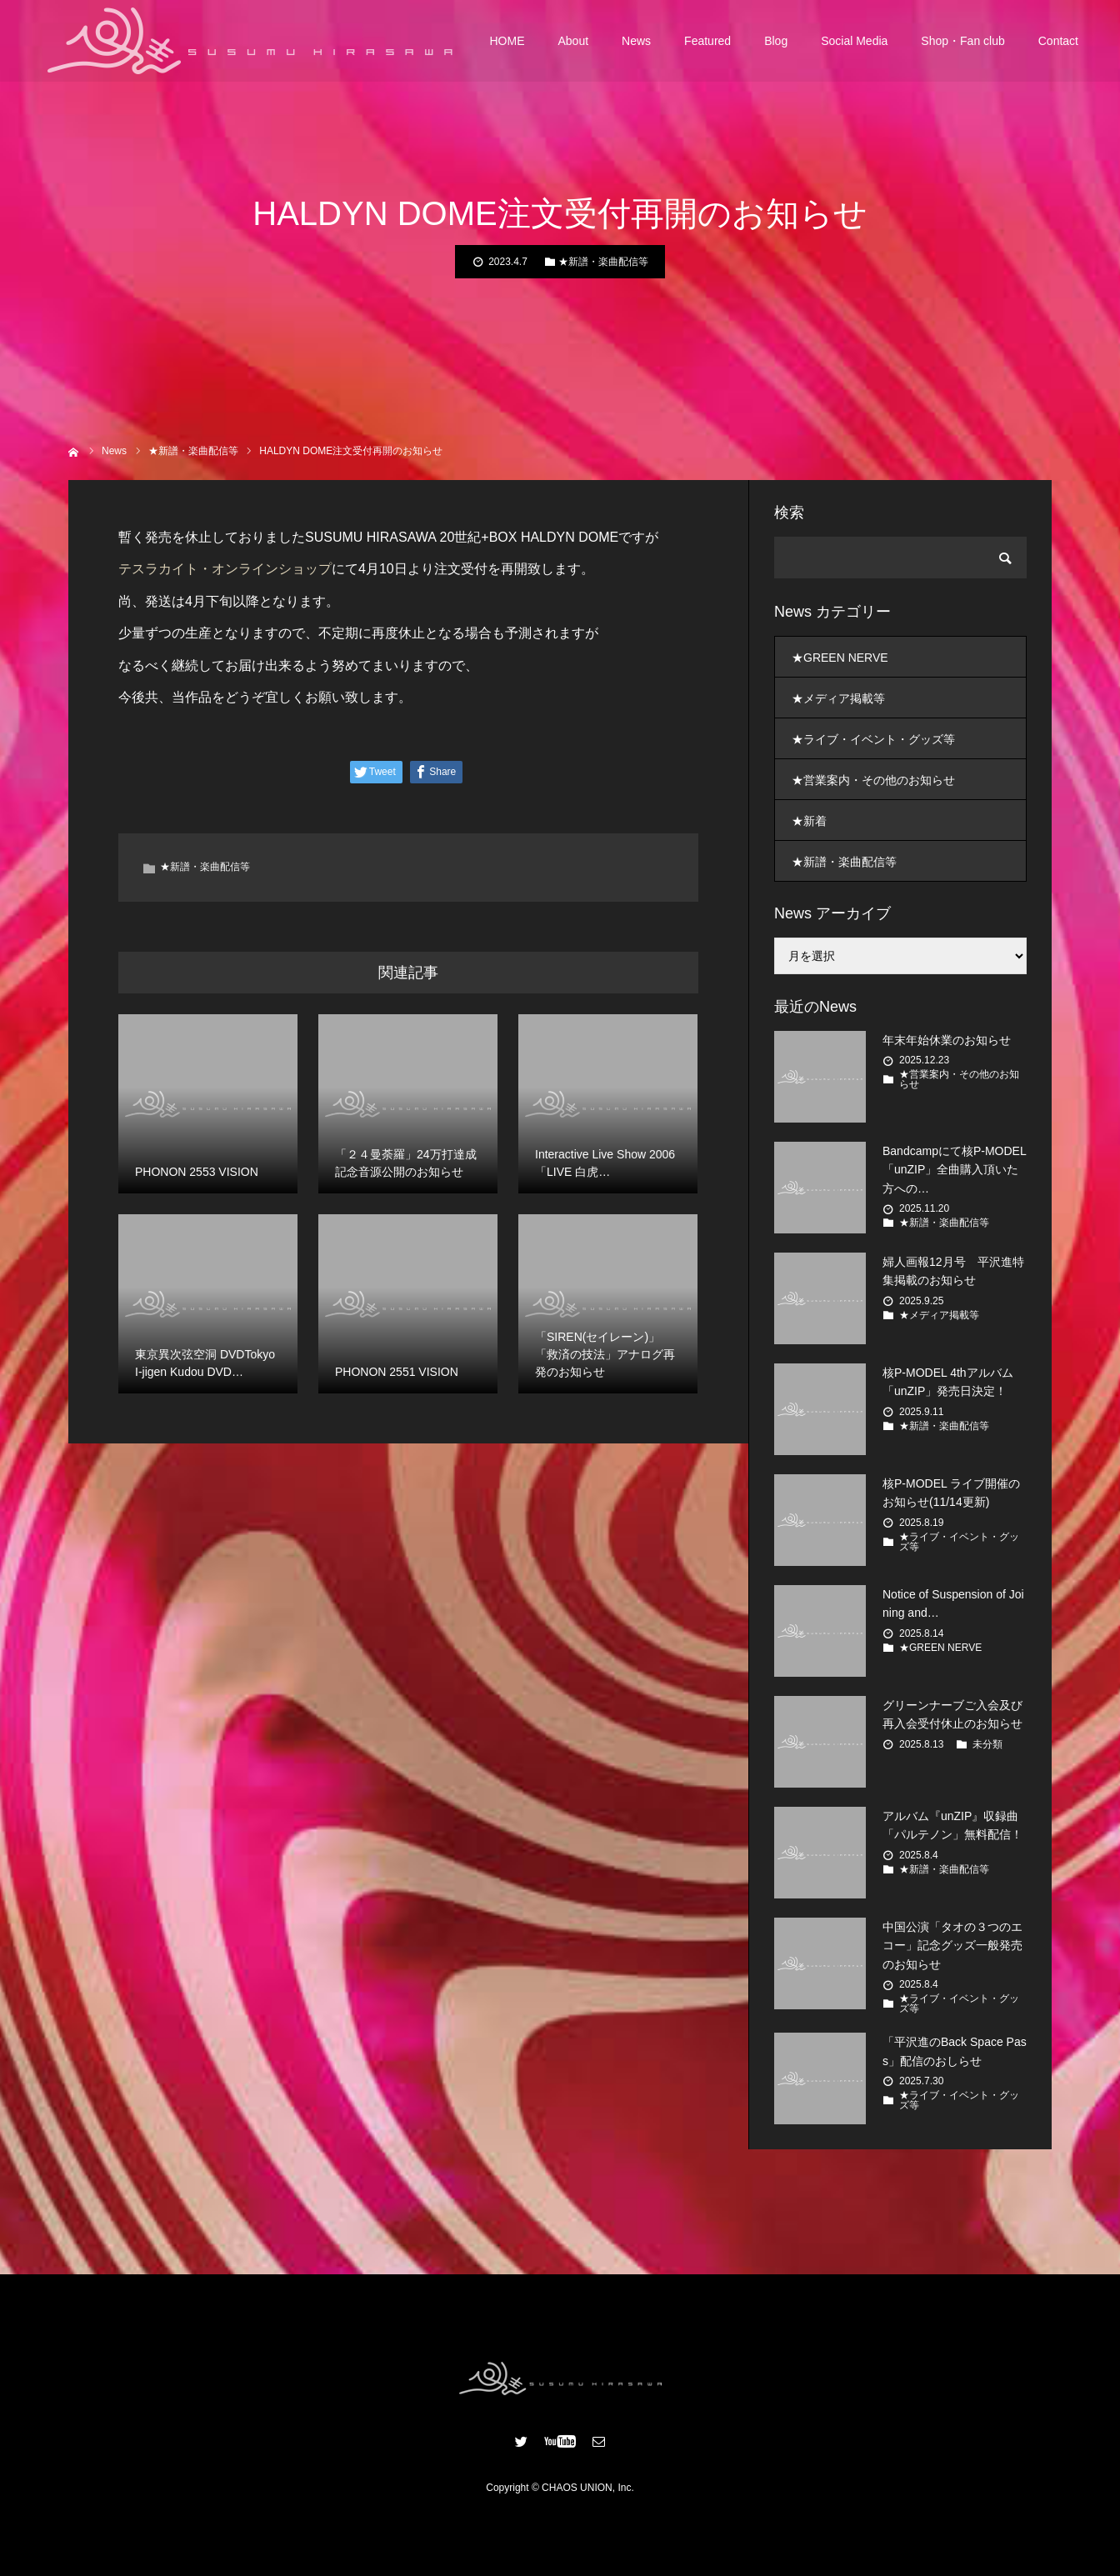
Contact (1058, 41)
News (636, 41)
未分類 (987, 1744)
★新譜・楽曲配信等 (603, 262)
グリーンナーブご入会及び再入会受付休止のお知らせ (952, 1714)
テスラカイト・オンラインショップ (225, 569)
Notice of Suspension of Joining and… (953, 1603)
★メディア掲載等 (838, 698)
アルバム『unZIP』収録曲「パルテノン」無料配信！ (952, 1825)
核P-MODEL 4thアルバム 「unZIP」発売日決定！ (947, 1382)
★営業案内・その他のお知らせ (873, 780)
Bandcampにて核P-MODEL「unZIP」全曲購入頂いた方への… (954, 1169)
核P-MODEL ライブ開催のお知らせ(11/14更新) (951, 1492)
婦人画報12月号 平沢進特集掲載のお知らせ (953, 1271)
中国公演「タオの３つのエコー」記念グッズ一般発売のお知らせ (952, 1945)
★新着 (809, 821)
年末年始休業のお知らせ (946, 1040)
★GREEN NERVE (840, 657)
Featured (707, 41)
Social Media (854, 41)
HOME (507, 41)
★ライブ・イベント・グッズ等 (873, 739)
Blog (776, 41)
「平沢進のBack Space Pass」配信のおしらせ (954, 2051)
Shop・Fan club (962, 41)
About (573, 41)
